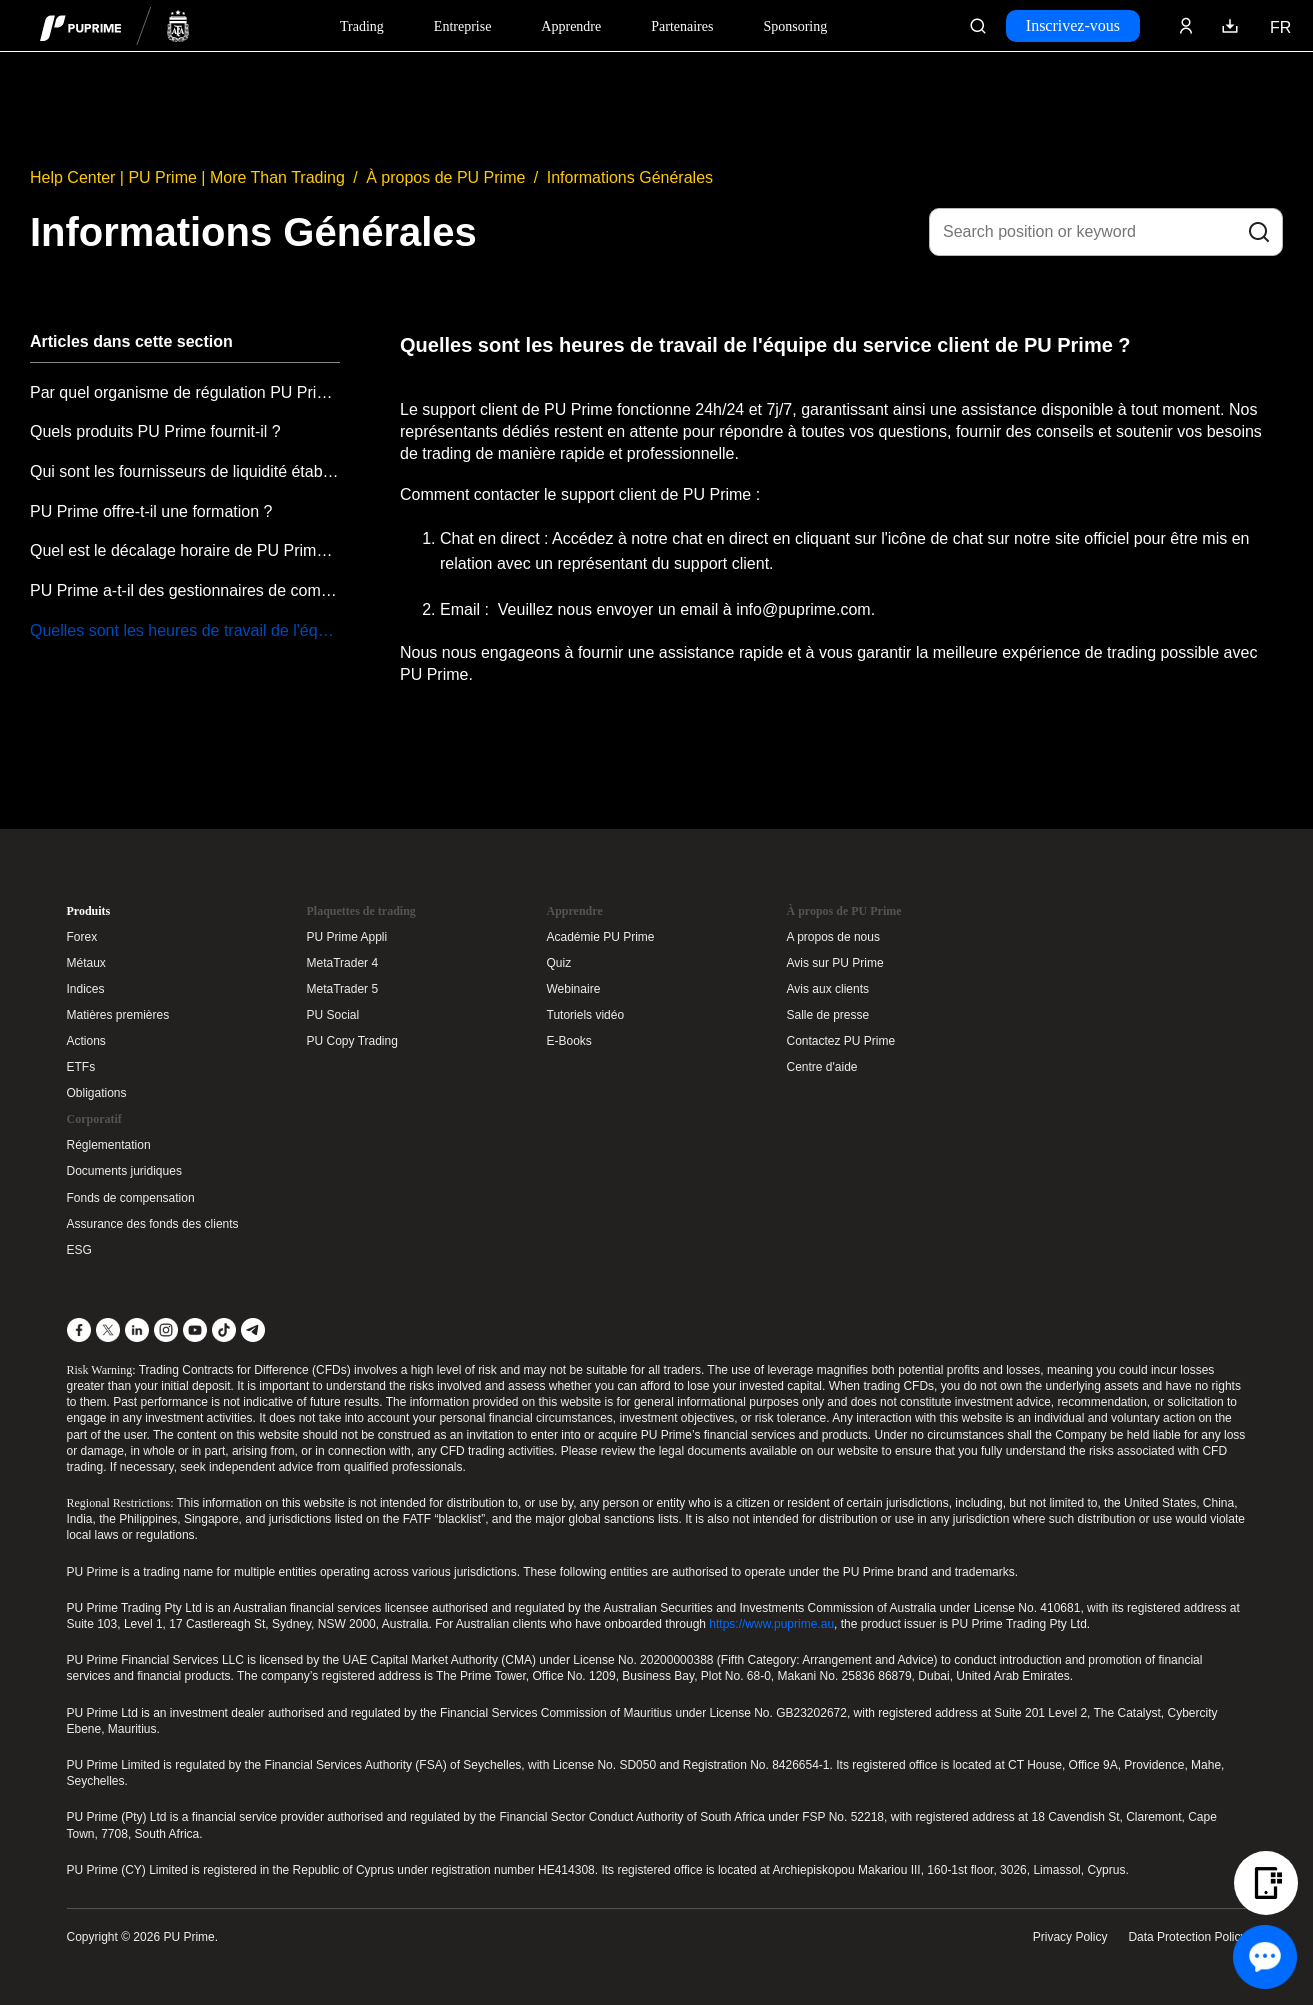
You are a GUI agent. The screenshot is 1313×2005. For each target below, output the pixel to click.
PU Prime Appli (347, 937)
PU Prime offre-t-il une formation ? (151, 511)
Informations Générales (630, 177)
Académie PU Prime (601, 937)
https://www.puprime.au (771, 1624)
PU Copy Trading (352, 1041)
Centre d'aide (822, 1067)
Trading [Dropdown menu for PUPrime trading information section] (362, 26)
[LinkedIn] (137, 1330)
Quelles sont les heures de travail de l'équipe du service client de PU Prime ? (185, 630)
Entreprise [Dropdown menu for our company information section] (463, 26)
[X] (108, 1330)
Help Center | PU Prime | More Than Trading (187, 177)
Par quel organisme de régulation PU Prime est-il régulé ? (185, 392)
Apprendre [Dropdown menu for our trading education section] (571, 26)
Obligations (97, 1093)
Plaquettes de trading (361, 911)
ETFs (81, 1067)
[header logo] (115, 25)
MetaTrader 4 (343, 963)
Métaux (86, 963)
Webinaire (574, 989)
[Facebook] (79, 1330)
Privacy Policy (1070, 1937)
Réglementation (109, 1145)
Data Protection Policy (1187, 1937)
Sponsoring (795, 26)
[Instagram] (166, 1330)
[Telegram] (253, 1330)
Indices (86, 989)
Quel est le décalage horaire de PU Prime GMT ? (185, 550)
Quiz (559, 963)
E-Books (569, 1041)
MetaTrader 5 (343, 989)
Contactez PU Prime (841, 1041)
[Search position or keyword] (1106, 232)
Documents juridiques (124, 1171)
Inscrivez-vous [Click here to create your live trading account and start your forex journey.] (1073, 25)
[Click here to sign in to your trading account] (1186, 26)
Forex (82, 937)
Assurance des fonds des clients (153, 1224)
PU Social (333, 1015)
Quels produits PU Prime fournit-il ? (155, 431)
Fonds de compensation (131, 1198)
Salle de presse (828, 1015)
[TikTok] (224, 1330)
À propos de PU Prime (445, 177)
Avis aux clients (828, 989)
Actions (86, 1041)
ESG (79, 1250)
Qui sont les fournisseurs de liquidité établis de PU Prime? (185, 471)
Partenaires (682, 26)
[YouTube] (195, 1330)
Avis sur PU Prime (835, 963)
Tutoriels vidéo (586, 1015)
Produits (89, 911)
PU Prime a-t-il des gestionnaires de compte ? (185, 590)
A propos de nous (833, 937)
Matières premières (118, 1015)
